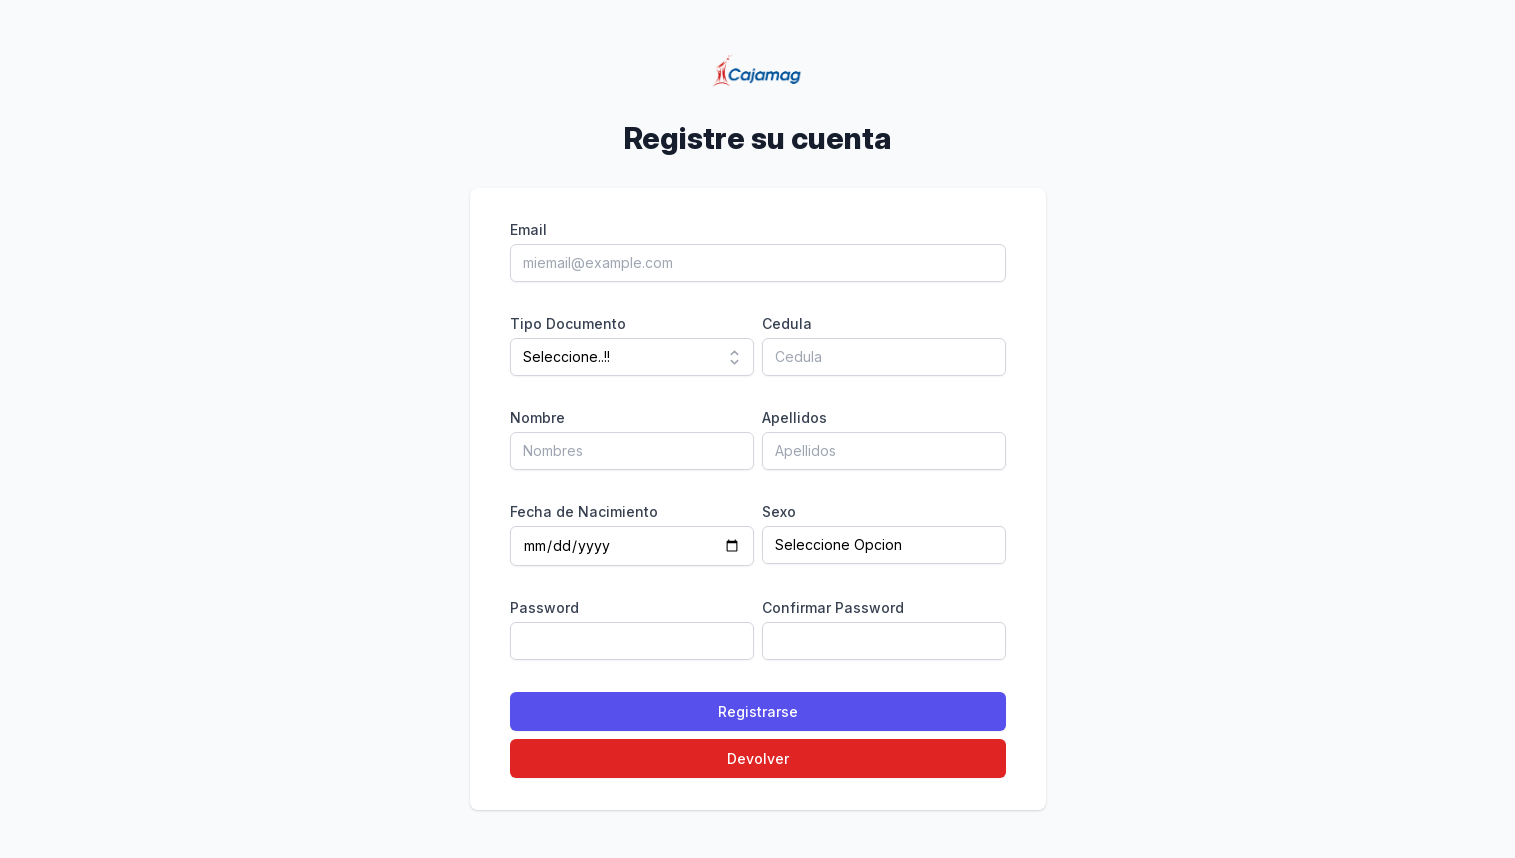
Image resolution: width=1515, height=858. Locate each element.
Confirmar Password (833, 607)
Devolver (758, 758)
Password (544, 607)
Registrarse (758, 711)
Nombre (537, 417)
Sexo (779, 511)
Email (528, 229)
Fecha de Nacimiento (584, 511)
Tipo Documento (568, 323)
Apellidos (794, 417)
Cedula (787, 323)
